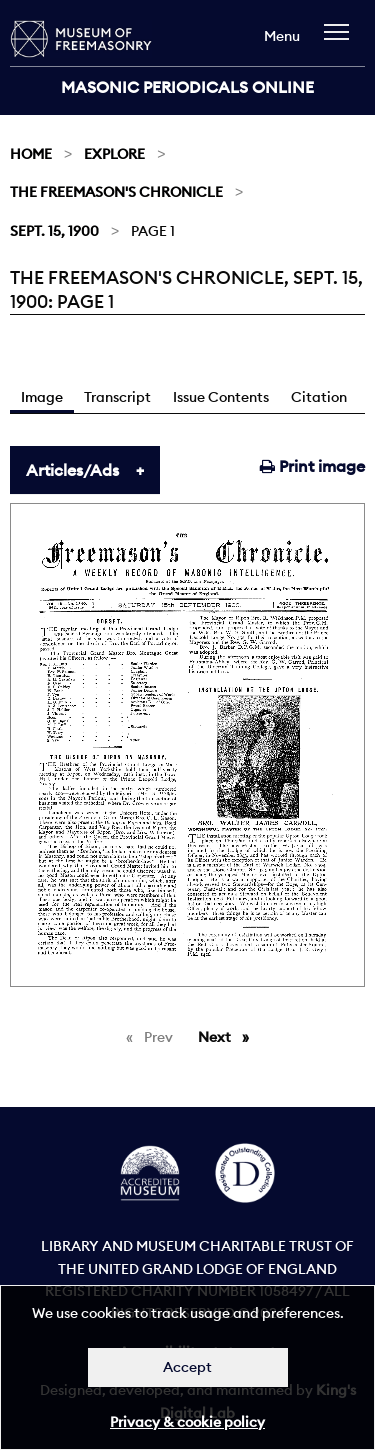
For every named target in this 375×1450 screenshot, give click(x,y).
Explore (114, 154)
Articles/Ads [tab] (72, 470)
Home (31, 154)
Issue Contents (221, 397)
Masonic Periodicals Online (187, 87)
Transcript (117, 397)
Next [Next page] (228, 1036)
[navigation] (341, 41)
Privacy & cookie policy (187, 1422)
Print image (312, 466)
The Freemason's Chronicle (116, 192)
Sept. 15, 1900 (54, 231)
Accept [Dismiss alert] (187, 1367)
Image (42, 397)
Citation (319, 397)
